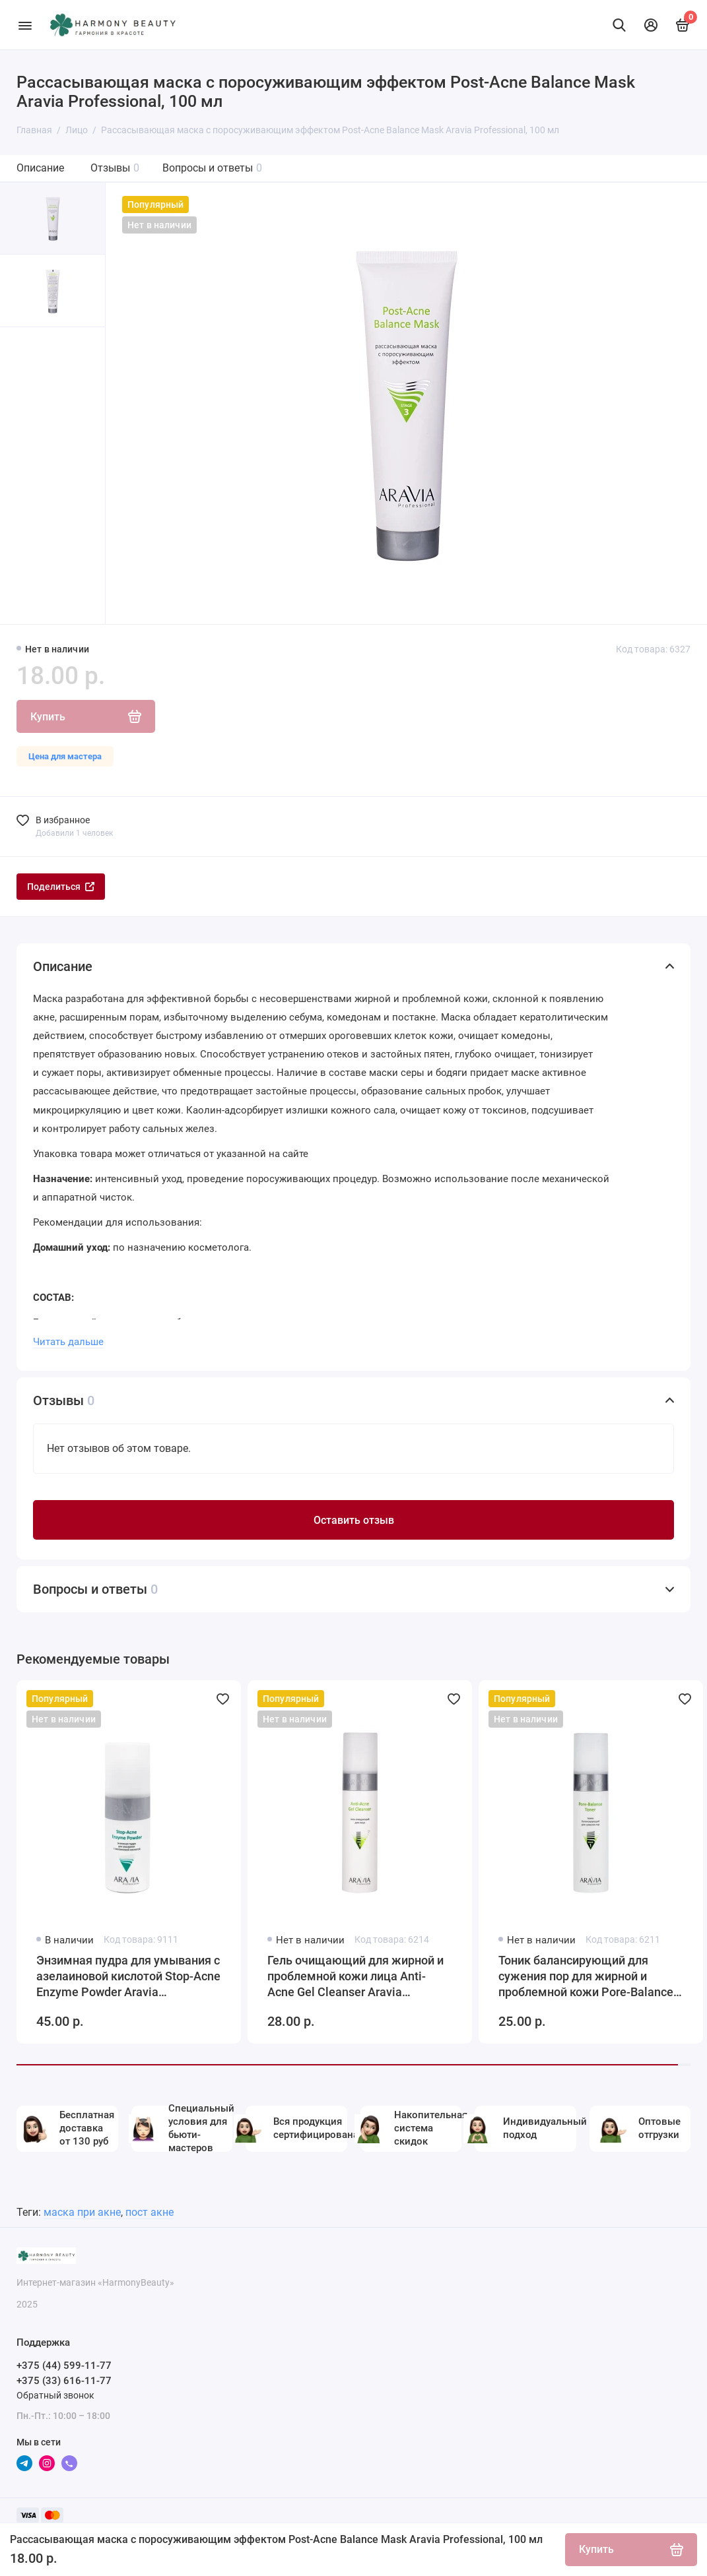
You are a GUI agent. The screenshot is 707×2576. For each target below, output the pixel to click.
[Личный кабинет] (651, 25)
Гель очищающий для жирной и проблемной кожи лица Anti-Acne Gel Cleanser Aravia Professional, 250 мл (355, 1976)
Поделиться (60, 886)
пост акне (149, 2212)
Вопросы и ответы (212, 168)
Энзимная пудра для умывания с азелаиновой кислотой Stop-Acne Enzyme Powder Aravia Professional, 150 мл (128, 1976)
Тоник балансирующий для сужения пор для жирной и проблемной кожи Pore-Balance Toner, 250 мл (585, 1976)
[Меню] (25, 24)
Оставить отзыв (354, 1520)
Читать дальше (68, 1342)
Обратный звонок (55, 2395)
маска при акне (82, 2212)
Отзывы (114, 168)
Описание (40, 168)
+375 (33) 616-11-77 (64, 2381)
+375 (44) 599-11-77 (64, 2366)
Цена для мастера (65, 756)
